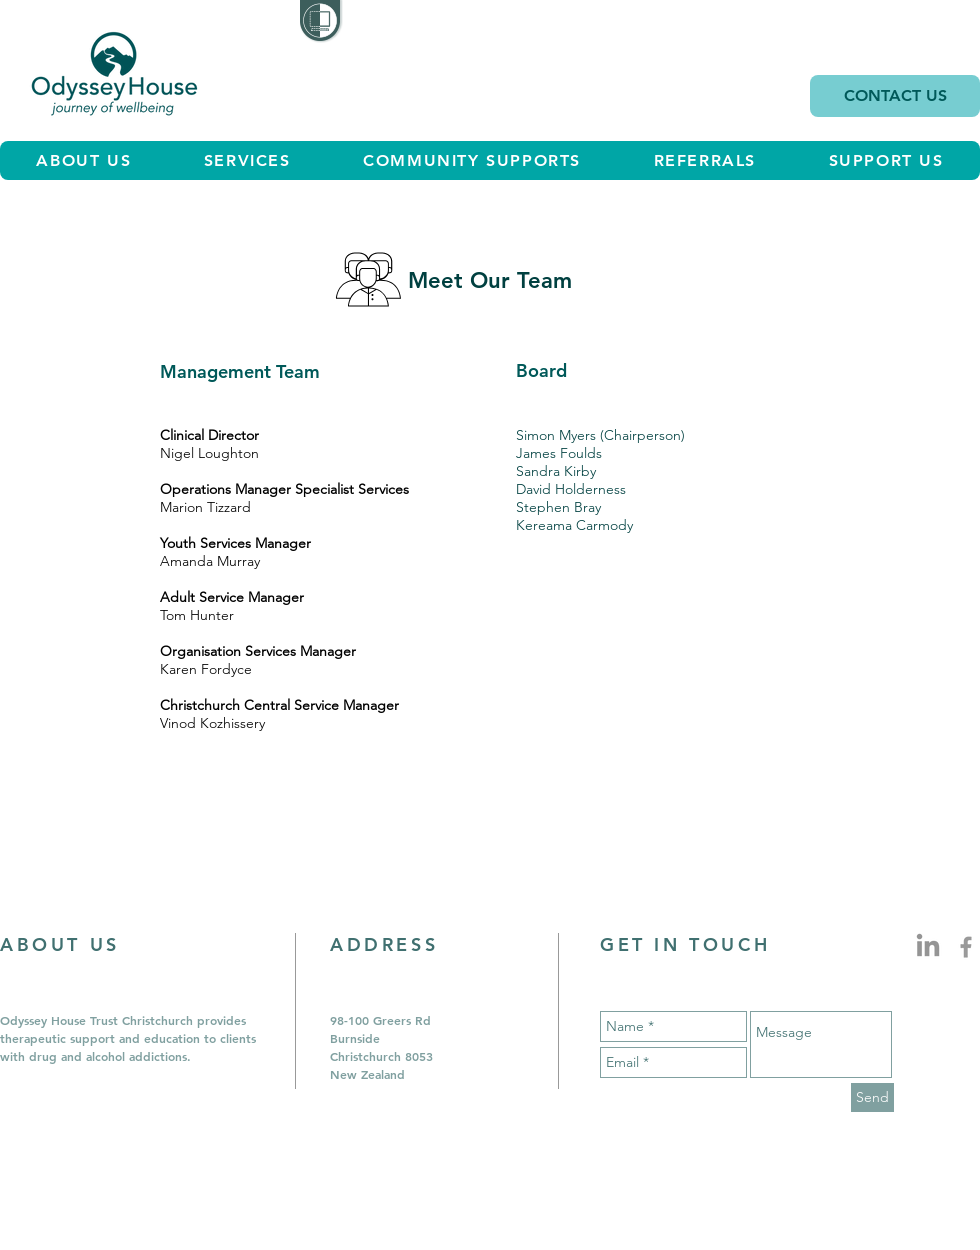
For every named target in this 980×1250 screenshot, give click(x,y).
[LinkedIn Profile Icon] (928, 947)
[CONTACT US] (895, 96)
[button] (246, 160)
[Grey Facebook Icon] (966, 947)
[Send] (872, 1097)
